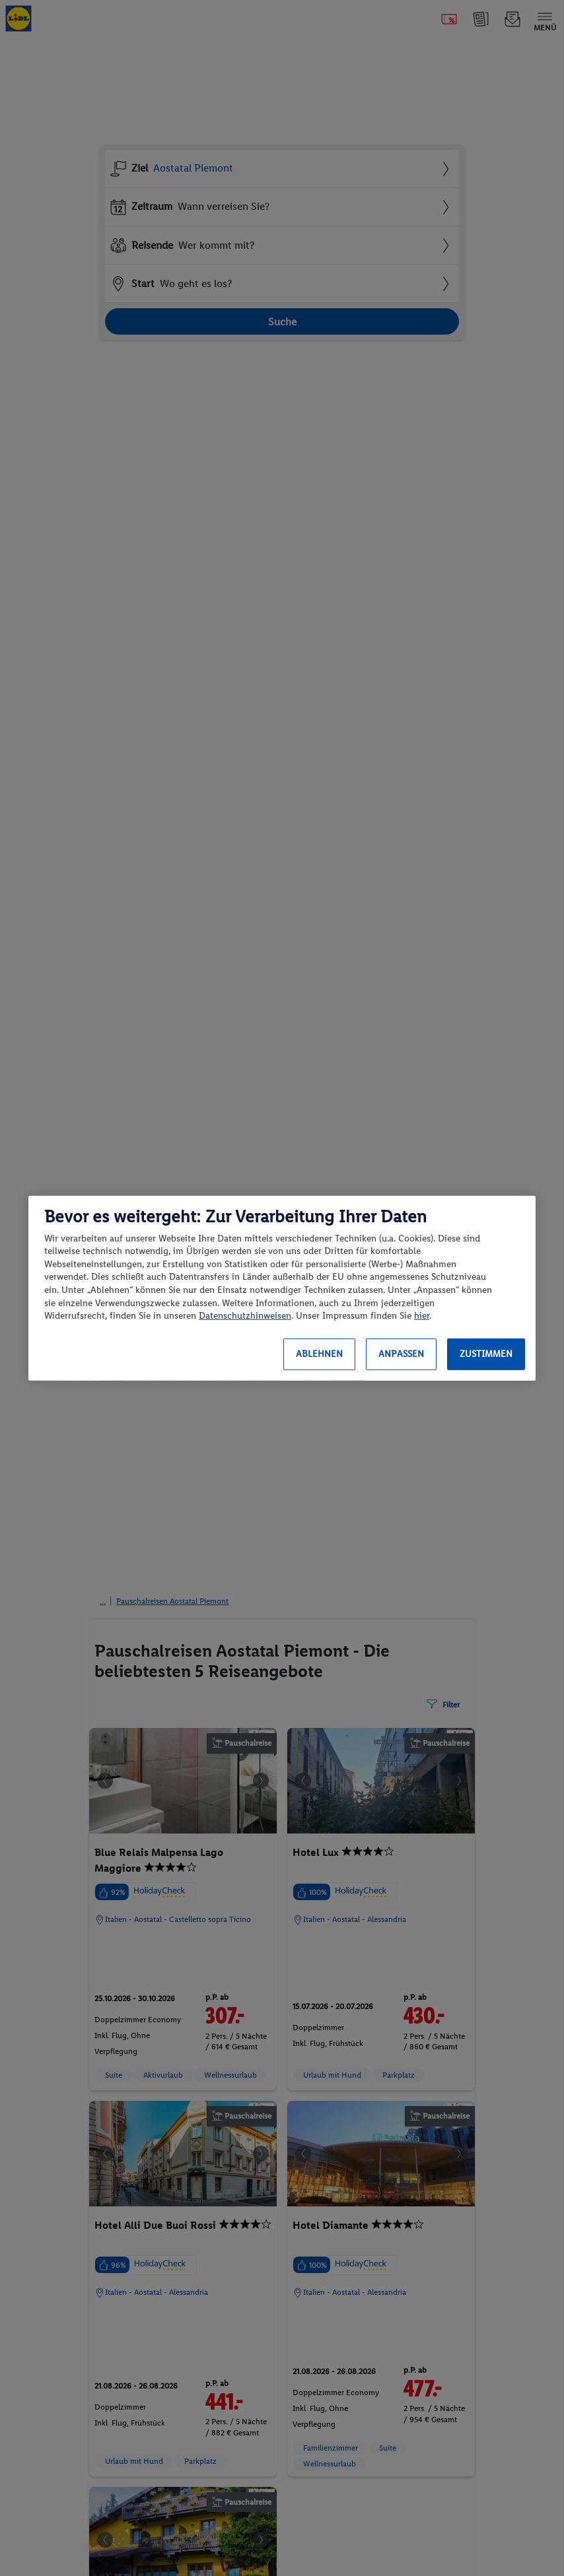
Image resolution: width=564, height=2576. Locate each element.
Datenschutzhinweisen (245, 1315)
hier (421, 1315)
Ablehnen (319, 1354)
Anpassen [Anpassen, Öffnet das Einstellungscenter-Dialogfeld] (401, 1354)
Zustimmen (486, 1354)
